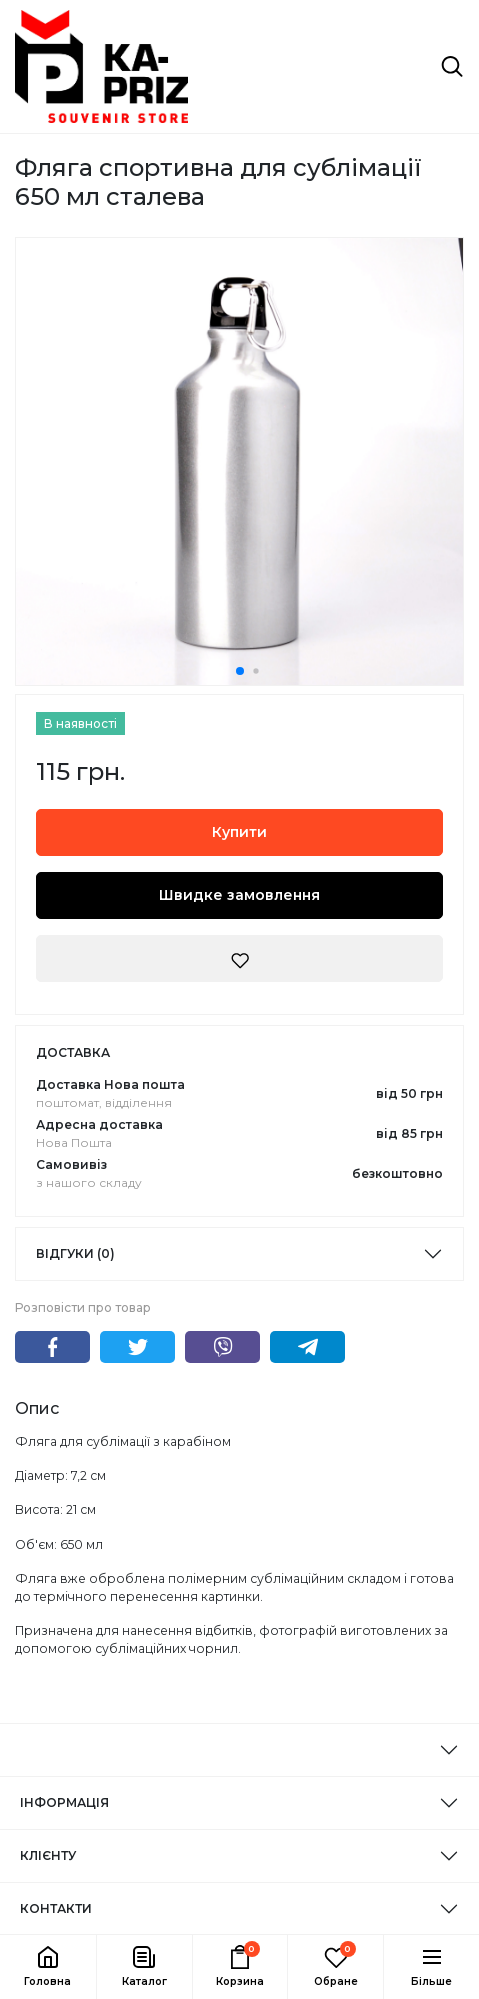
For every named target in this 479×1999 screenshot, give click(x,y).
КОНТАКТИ (56, 1908)
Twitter (137, 1347)
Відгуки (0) (75, 1253)
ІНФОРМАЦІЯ (64, 1802)
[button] (144, 1967)
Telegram (307, 1347)
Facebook (52, 1347)
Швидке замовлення (239, 895)
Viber (222, 1347)
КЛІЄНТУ (48, 1855)
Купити (239, 832)
